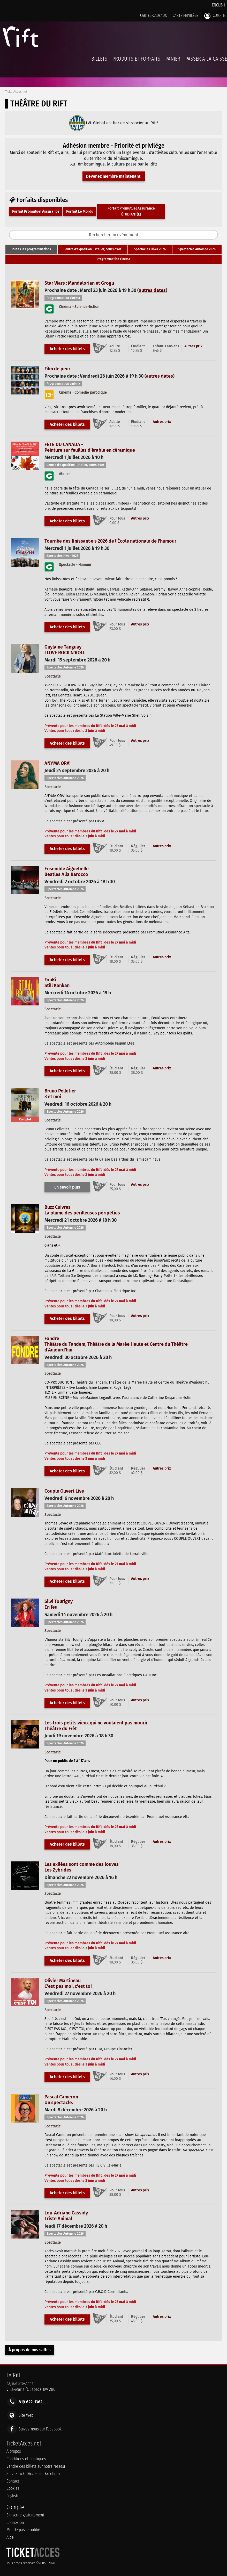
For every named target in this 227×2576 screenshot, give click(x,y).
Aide (10, 2537)
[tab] (31, 249)
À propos (13, 2451)
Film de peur (57, 369)
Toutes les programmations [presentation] (31, 249)
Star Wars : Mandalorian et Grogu (79, 283)
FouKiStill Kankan (57, 982)
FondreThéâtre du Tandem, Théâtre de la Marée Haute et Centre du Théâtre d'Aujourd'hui (116, 1344)
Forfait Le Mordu (79, 211)
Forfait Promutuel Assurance (35, 211)
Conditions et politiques (26, 2458)
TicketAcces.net (16, 91)
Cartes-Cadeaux (153, 15)
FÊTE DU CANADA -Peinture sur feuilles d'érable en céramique (89, 447)
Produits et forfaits (136, 58)
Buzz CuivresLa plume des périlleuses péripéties (82, 1210)
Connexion (15, 2522)
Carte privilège (185, 15)
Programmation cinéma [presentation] (113, 259)
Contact (12, 2481)
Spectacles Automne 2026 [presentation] (197, 249)
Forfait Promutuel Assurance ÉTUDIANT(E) (131, 211)
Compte (214, 16)
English (218, 5)
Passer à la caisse (206, 58)
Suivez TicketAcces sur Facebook (33, 2473)
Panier (172, 61)
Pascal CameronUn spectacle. (61, 2099)
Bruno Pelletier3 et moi (60, 1093)
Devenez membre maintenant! (113, 176)
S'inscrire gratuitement (25, 2515)
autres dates (152, 290)
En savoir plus (67, 1187)
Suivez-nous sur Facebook (40, 2428)
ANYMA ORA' (57, 763)
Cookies (12, 2488)
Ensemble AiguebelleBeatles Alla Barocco (66, 871)
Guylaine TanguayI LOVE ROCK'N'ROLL (64, 650)
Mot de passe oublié (23, 2529)
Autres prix (193, 346)
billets (99, 58)
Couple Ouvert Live (64, 1491)
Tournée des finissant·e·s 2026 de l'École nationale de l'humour (110, 541)
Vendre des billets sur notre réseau (35, 2466)
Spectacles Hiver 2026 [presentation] (150, 249)
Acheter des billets (67, 348)
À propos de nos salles (30, 2349)
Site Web (26, 2415)
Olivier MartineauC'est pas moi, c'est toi (68, 1983)
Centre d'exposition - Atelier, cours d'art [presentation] (93, 249)
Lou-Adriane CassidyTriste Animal (66, 2215)
